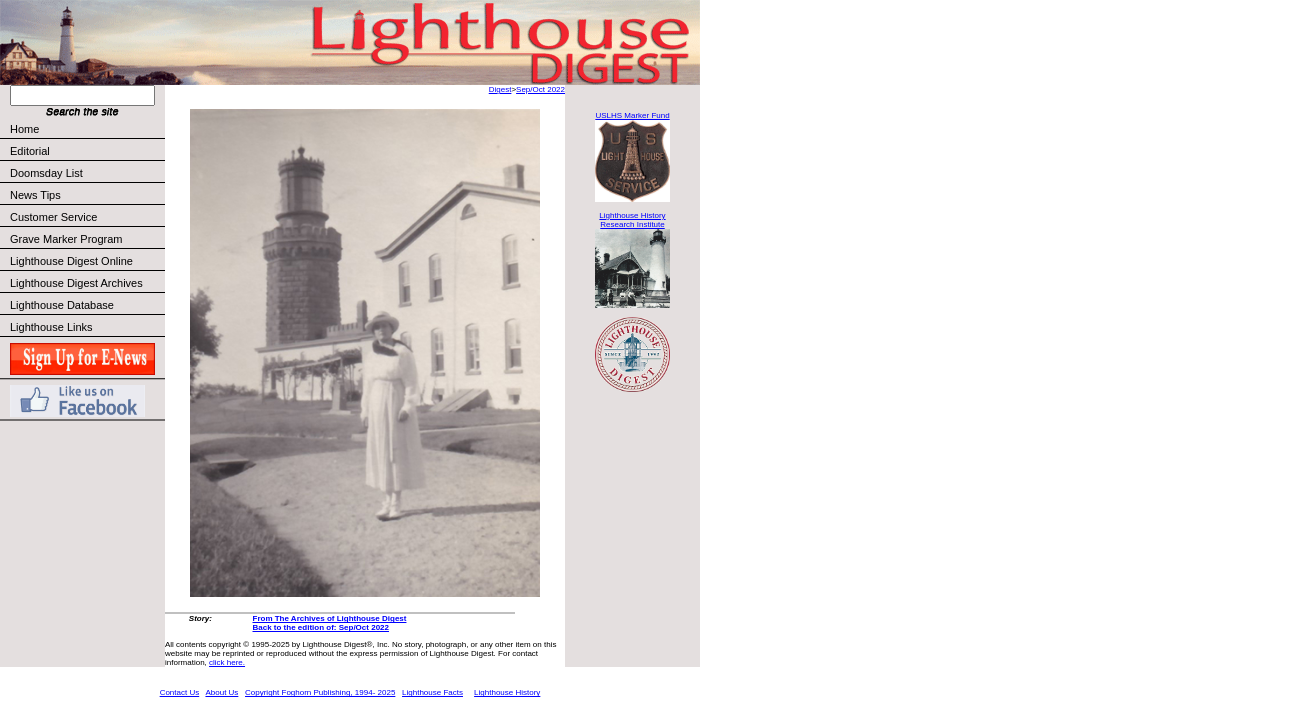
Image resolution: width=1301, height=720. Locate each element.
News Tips (35, 195)
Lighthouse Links (51, 327)
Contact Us (180, 692)
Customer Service (86, 217)
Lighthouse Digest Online (71, 261)
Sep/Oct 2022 (540, 89)
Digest (500, 89)
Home (24, 129)
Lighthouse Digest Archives (76, 283)
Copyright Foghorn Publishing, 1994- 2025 (320, 692)
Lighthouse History (507, 692)
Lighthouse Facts (432, 692)
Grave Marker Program (66, 239)
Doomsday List (46, 173)
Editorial (86, 151)
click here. (227, 662)
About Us (221, 692)
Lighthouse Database (62, 305)
